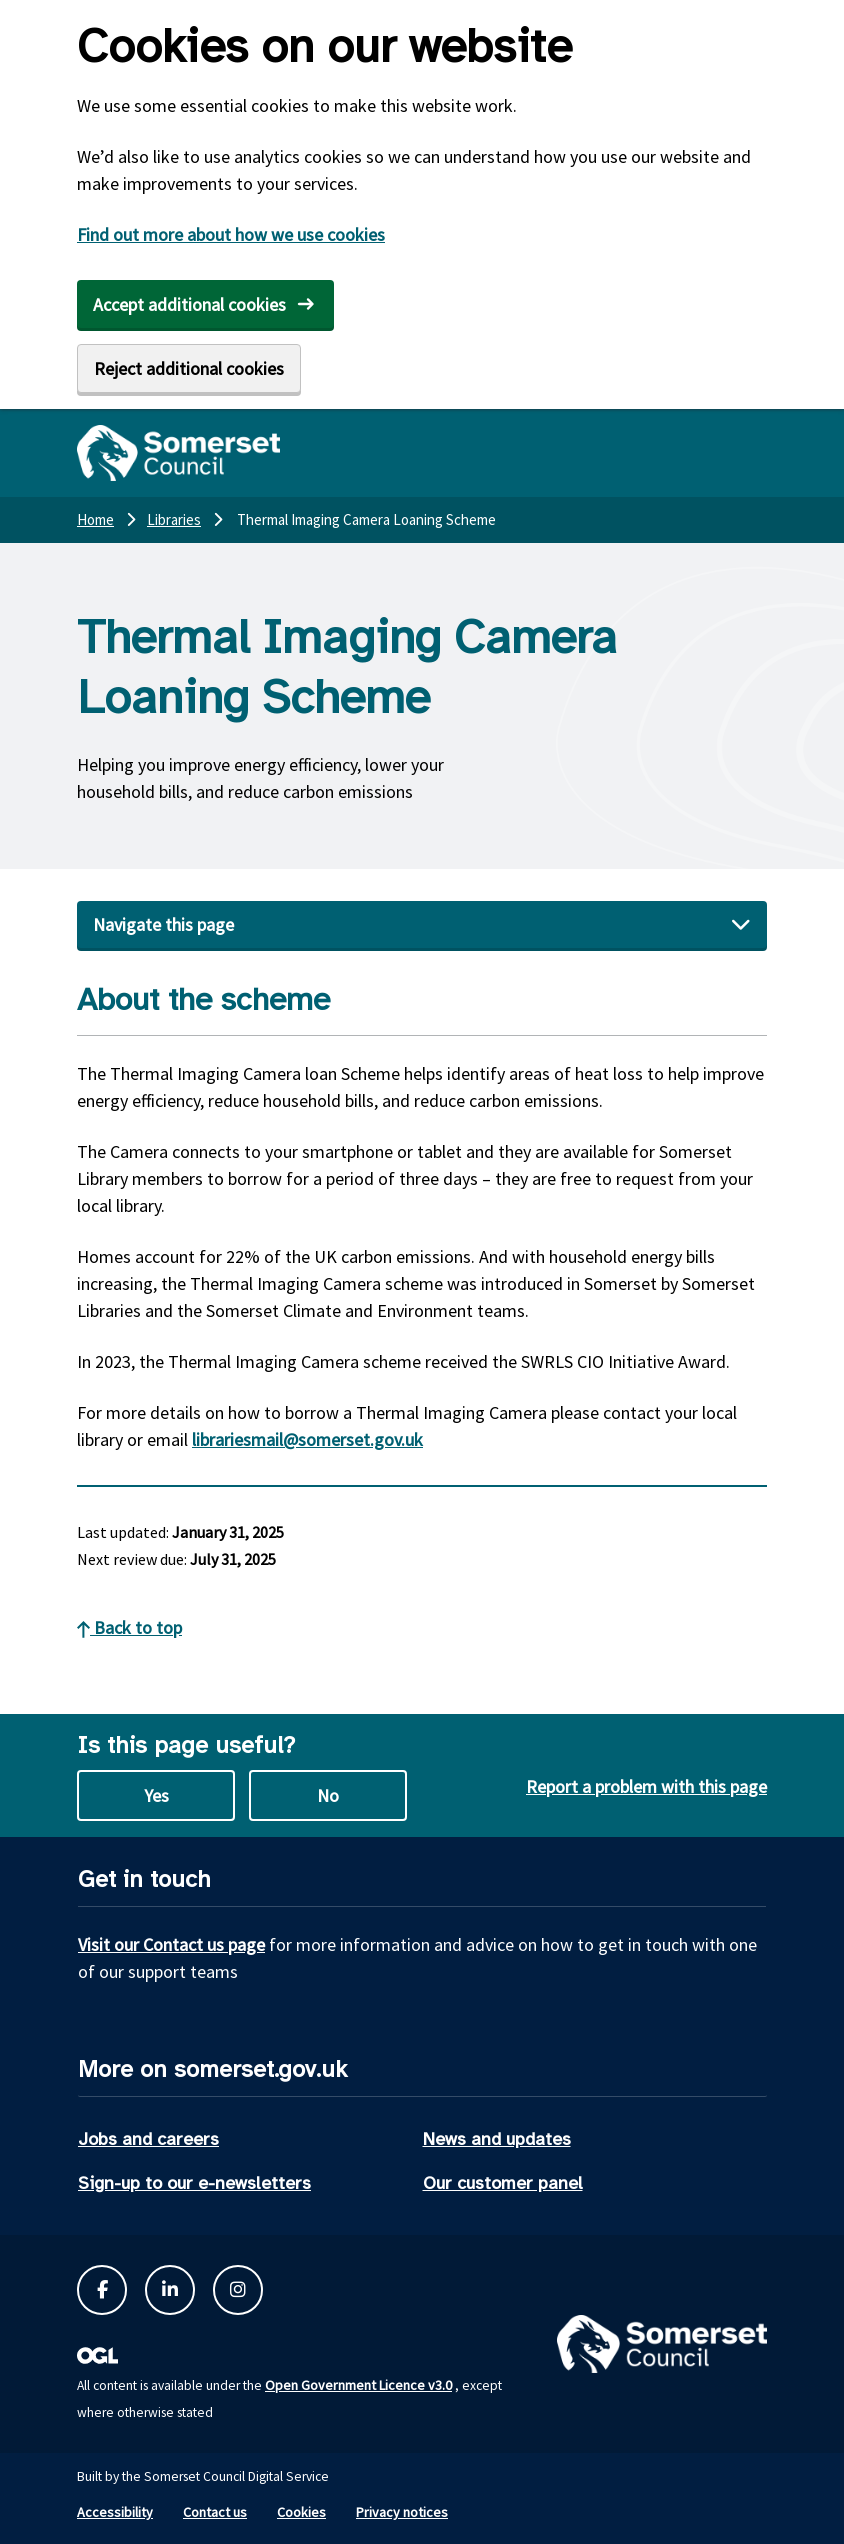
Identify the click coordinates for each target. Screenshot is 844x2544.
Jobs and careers (148, 2139)
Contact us (215, 2512)
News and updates (497, 2139)
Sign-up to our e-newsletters (194, 2183)
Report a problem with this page (646, 1786)
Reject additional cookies (189, 368)
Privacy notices (402, 2512)
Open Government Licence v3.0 (358, 2385)
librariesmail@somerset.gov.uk (307, 1439)
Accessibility (115, 2512)
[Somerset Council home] (178, 453)
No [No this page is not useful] (328, 1795)
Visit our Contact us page (171, 1944)
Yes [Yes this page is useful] (156, 1795)
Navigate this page (163, 924)
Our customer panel (503, 2183)
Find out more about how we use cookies (231, 234)
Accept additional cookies (189, 304)
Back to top (129, 1627)
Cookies (301, 2512)
